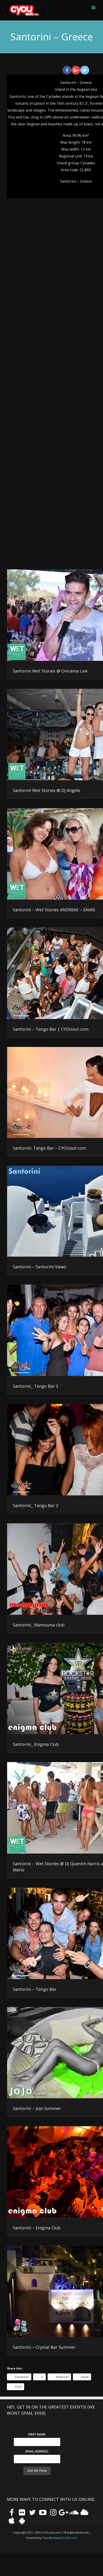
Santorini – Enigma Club (36, 2227)
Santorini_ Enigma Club (36, 1744)
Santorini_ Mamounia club (39, 1625)
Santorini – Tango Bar (34, 1989)
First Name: (37, 2434)
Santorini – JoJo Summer (37, 2108)
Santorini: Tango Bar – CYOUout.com (49, 1148)
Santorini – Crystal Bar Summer (44, 2347)
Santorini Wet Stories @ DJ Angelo (46, 790)
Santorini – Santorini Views (39, 1266)
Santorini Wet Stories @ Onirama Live (50, 671)
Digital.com (59, 2538)
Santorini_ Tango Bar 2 (35, 1505)
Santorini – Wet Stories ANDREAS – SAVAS (54, 909)
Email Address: (37, 2451)
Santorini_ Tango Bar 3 (35, 1386)
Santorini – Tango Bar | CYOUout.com (51, 1029)
